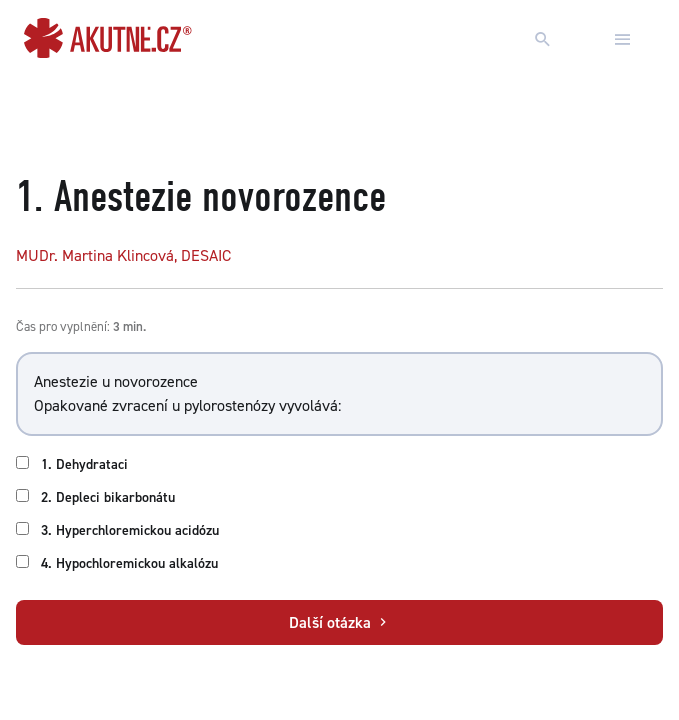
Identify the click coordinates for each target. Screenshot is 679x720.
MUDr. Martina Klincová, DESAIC (123, 255)
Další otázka (340, 622)
